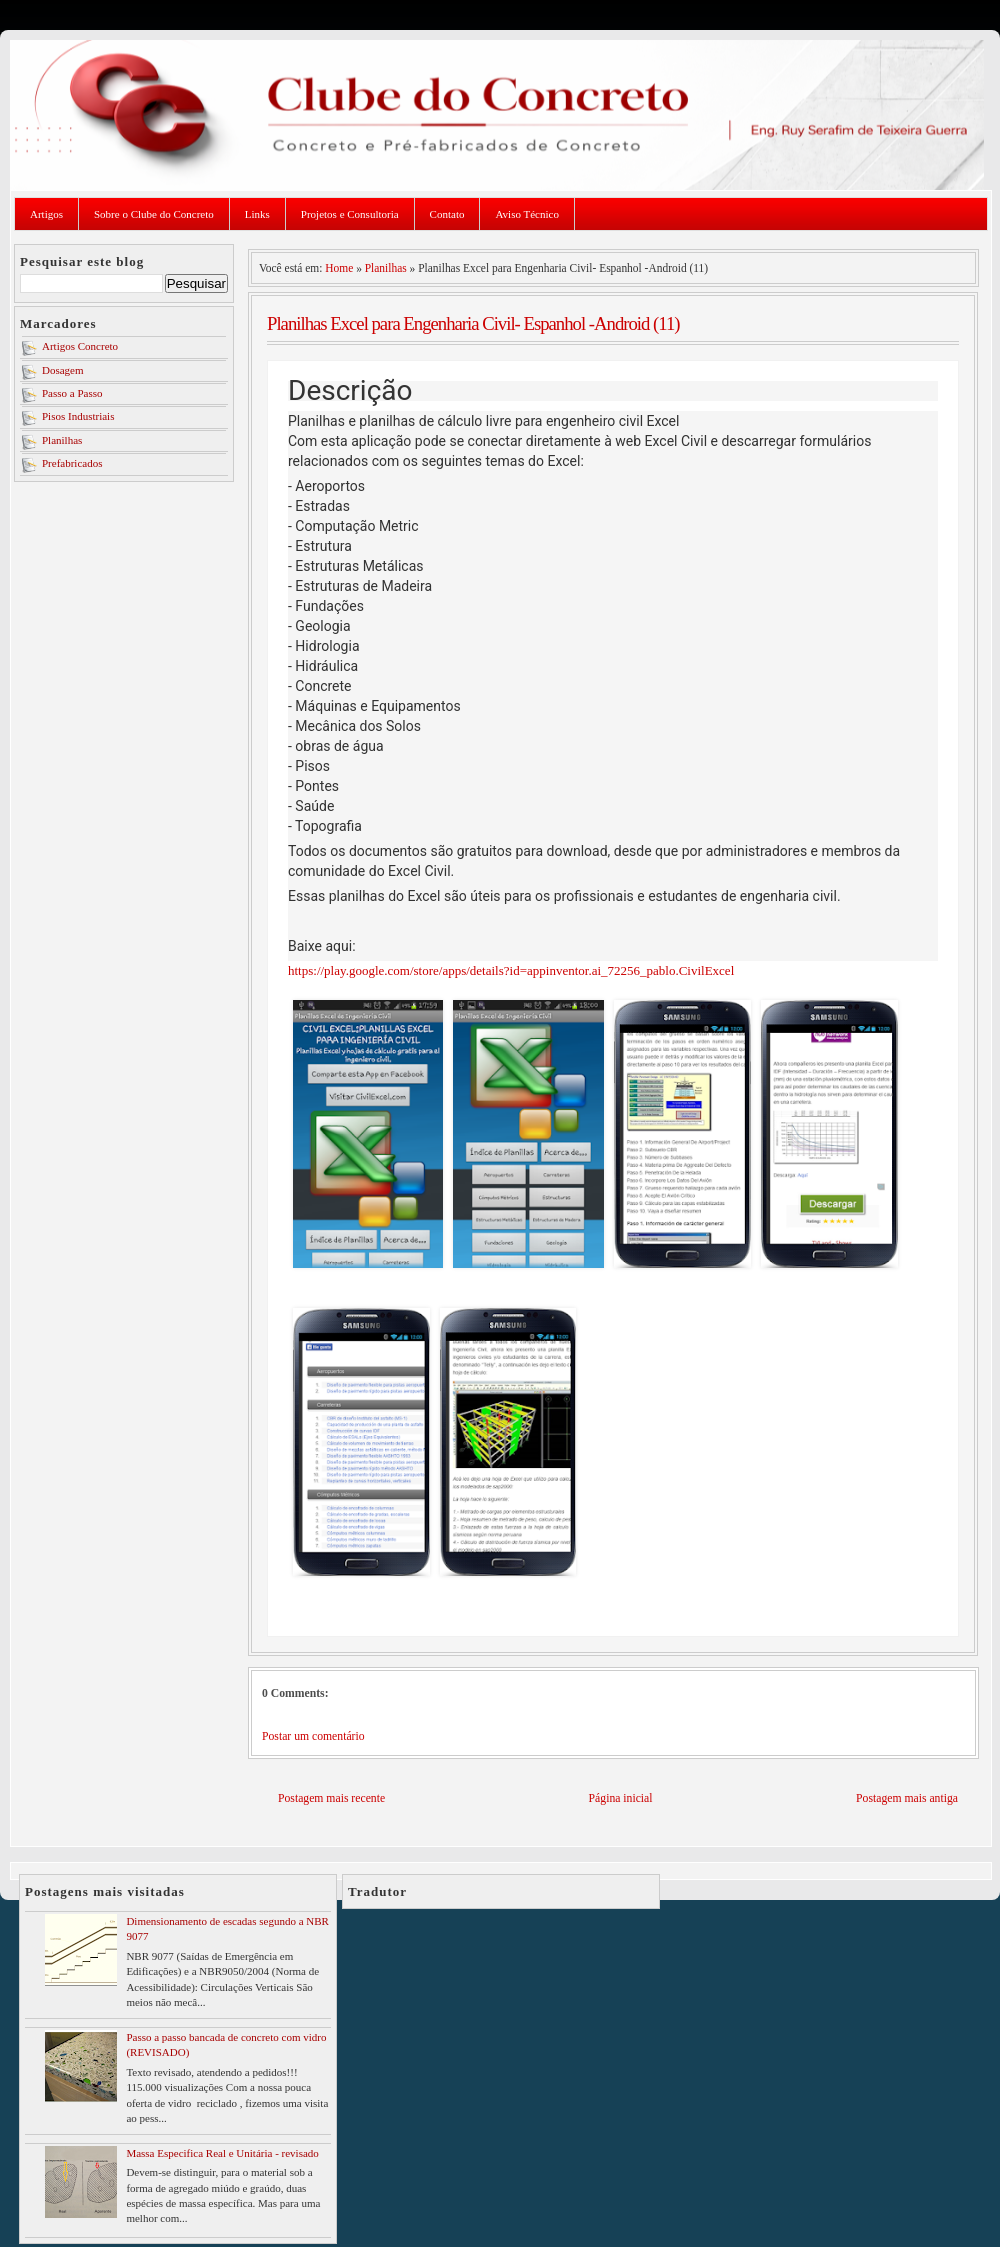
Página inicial (621, 1798)
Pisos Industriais (78, 416)
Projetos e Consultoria (350, 214)
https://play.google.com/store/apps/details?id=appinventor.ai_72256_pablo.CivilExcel (511, 970)
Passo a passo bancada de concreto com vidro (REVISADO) (226, 2044)
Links (257, 214)
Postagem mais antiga (907, 1798)
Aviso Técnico (526, 214)
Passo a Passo (72, 393)
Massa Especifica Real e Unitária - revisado (222, 2153)
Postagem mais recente (331, 1798)
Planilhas (62, 440)
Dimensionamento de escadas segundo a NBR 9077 (227, 1928)
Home (339, 268)
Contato (447, 214)
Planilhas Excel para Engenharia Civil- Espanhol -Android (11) (473, 323)
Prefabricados (72, 463)
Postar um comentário (313, 1736)
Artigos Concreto (80, 346)
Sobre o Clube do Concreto (154, 214)
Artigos (46, 214)
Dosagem (63, 370)
